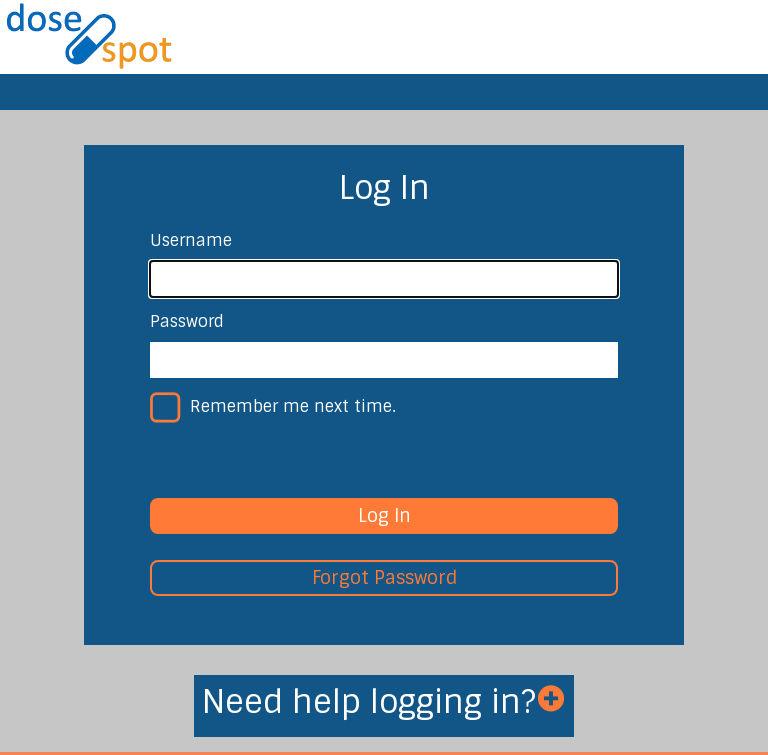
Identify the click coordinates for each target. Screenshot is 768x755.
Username (191, 240)
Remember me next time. (293, 406)
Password (187, 321)
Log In (384, 516)
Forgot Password (384, 578)
